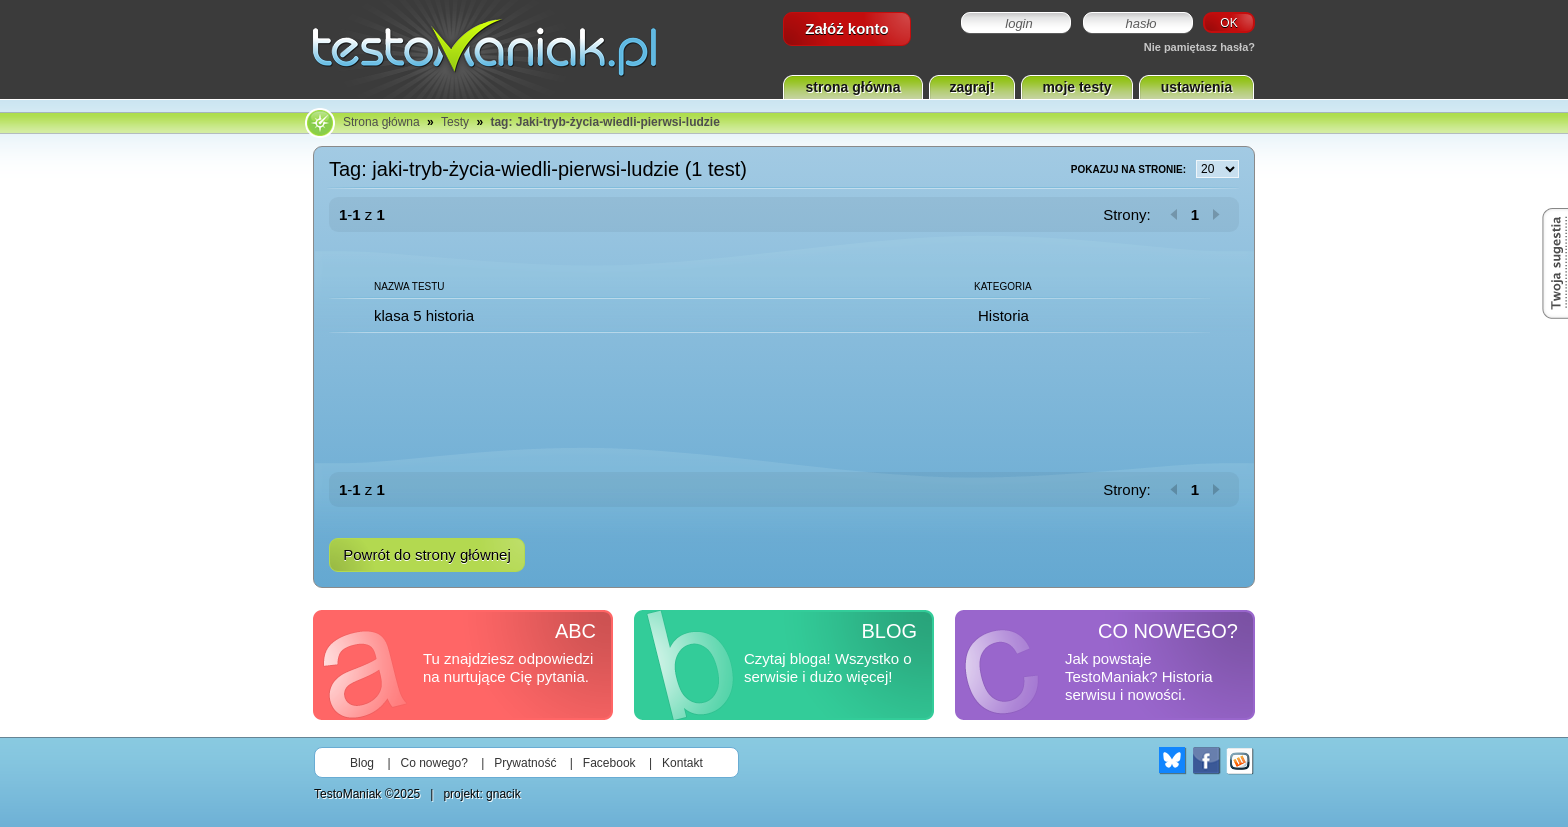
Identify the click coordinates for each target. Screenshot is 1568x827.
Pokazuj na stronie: (1155, 170)
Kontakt (682, 763)
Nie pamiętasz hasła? (1199, 47)
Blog (362, 763)
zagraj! (971, 87)
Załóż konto (846, 28)
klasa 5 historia (424, 315)
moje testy (1076, 87)
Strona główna (381, 122)
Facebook (609, 763)
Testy (455, 122)
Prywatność (525, 763)
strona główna (853, 87)
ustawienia (1197, 87)
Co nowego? (434, 763)
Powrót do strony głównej (427, 554)
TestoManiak (347, 794)
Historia (1003, 315)
